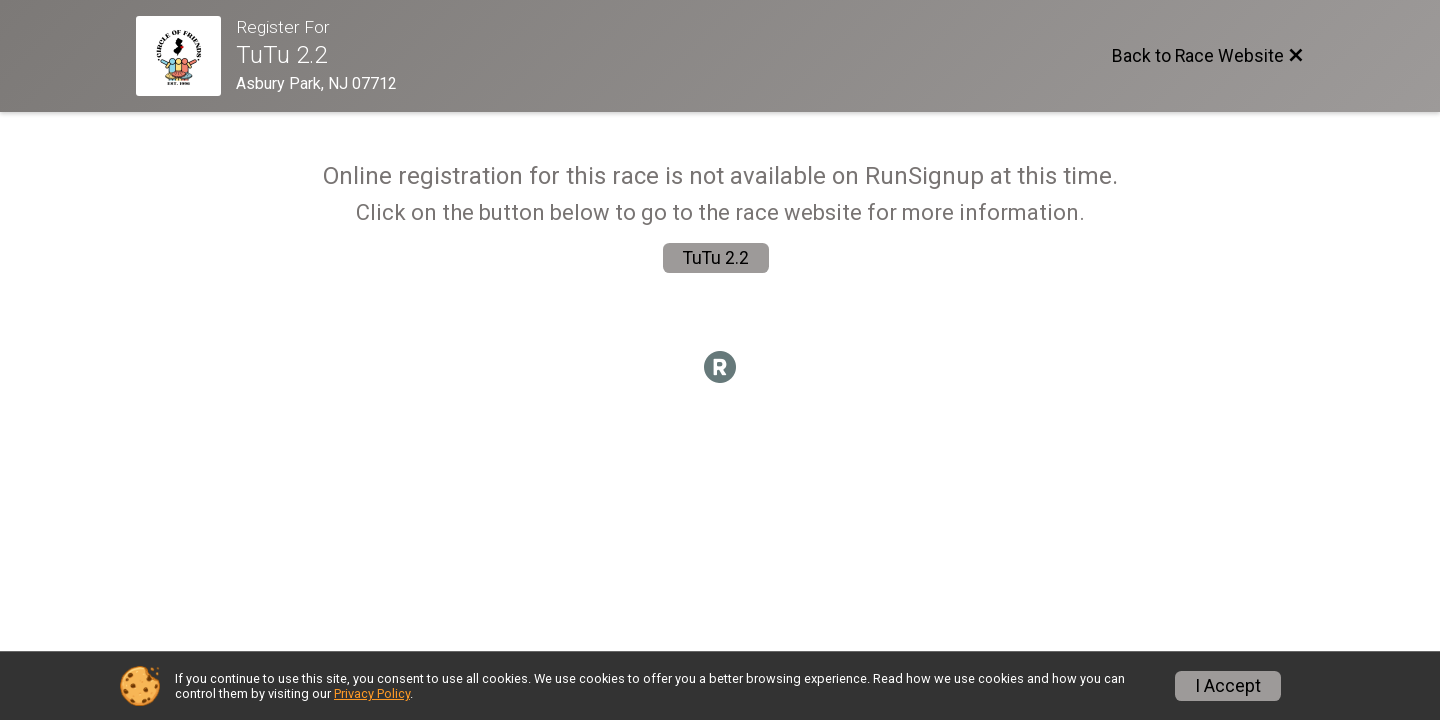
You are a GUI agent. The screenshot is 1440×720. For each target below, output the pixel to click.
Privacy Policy (372, 693)
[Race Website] (186, 56)
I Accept (1228, 686)
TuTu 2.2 (716, 258)
